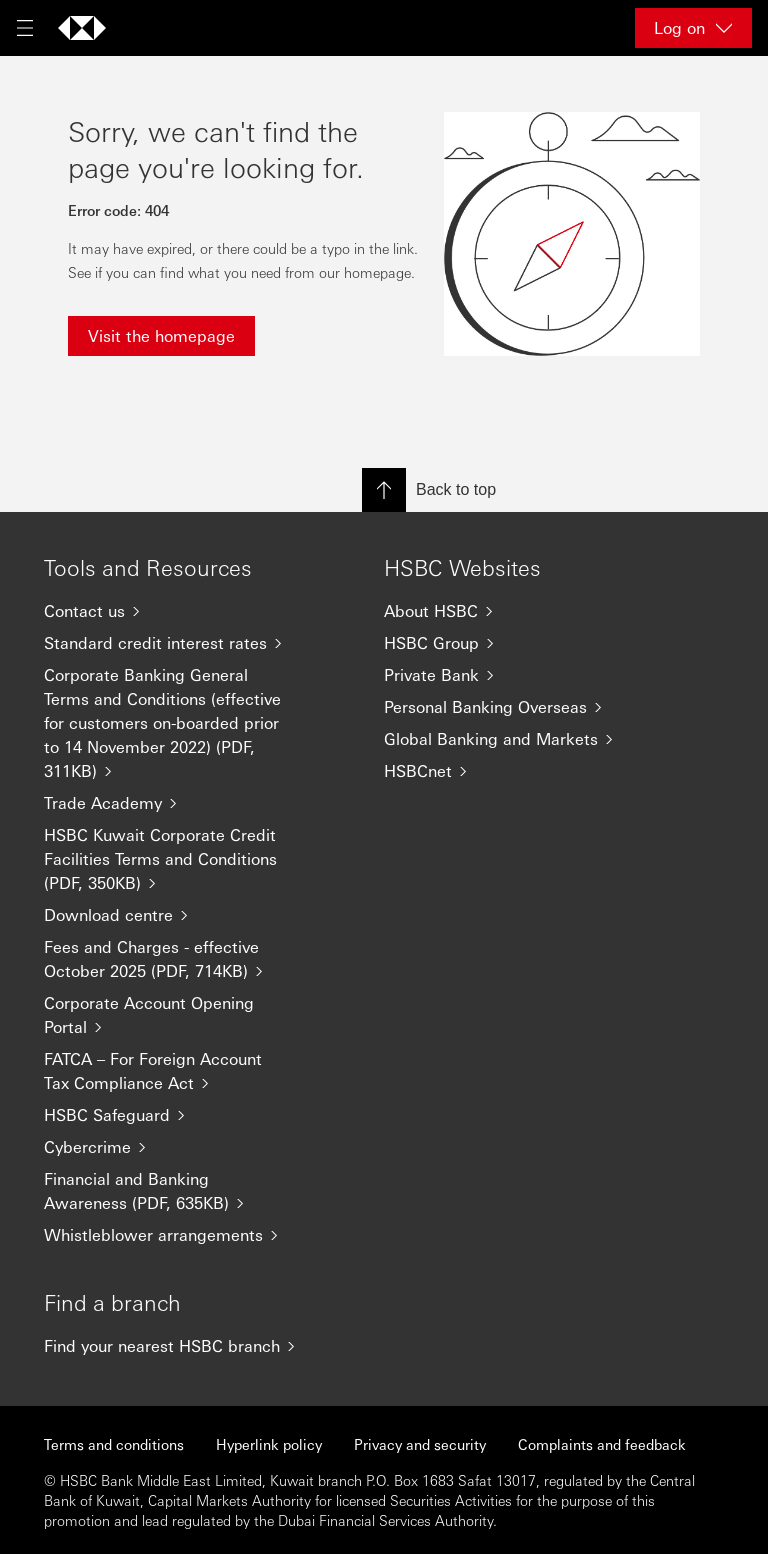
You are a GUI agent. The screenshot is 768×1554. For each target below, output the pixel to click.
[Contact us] (174, 611)
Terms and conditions (114, 1444)
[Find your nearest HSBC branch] (174, 1346)
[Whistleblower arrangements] (174, 1235)
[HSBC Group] (514, 643)
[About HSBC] (514, 611)
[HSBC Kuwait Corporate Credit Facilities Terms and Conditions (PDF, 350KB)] (174, 859)
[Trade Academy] (174, 803)
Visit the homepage (161, 335)
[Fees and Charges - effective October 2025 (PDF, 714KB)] (174, 959)
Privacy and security (420, 1444)
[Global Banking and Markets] (514, 739)
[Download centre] (174, 915)
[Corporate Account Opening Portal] (174, 1015)
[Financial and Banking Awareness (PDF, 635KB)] (174, 1191)
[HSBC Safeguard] (174, 1115)
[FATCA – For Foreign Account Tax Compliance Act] (174, 1071)
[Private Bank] (514, 675)
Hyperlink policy (269, 1444)
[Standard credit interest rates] (174, 643)
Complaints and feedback (602, 1444)
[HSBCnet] (514, 771)
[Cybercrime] (174, 1147)
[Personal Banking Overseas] (514, 707)
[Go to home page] (82, 28)
